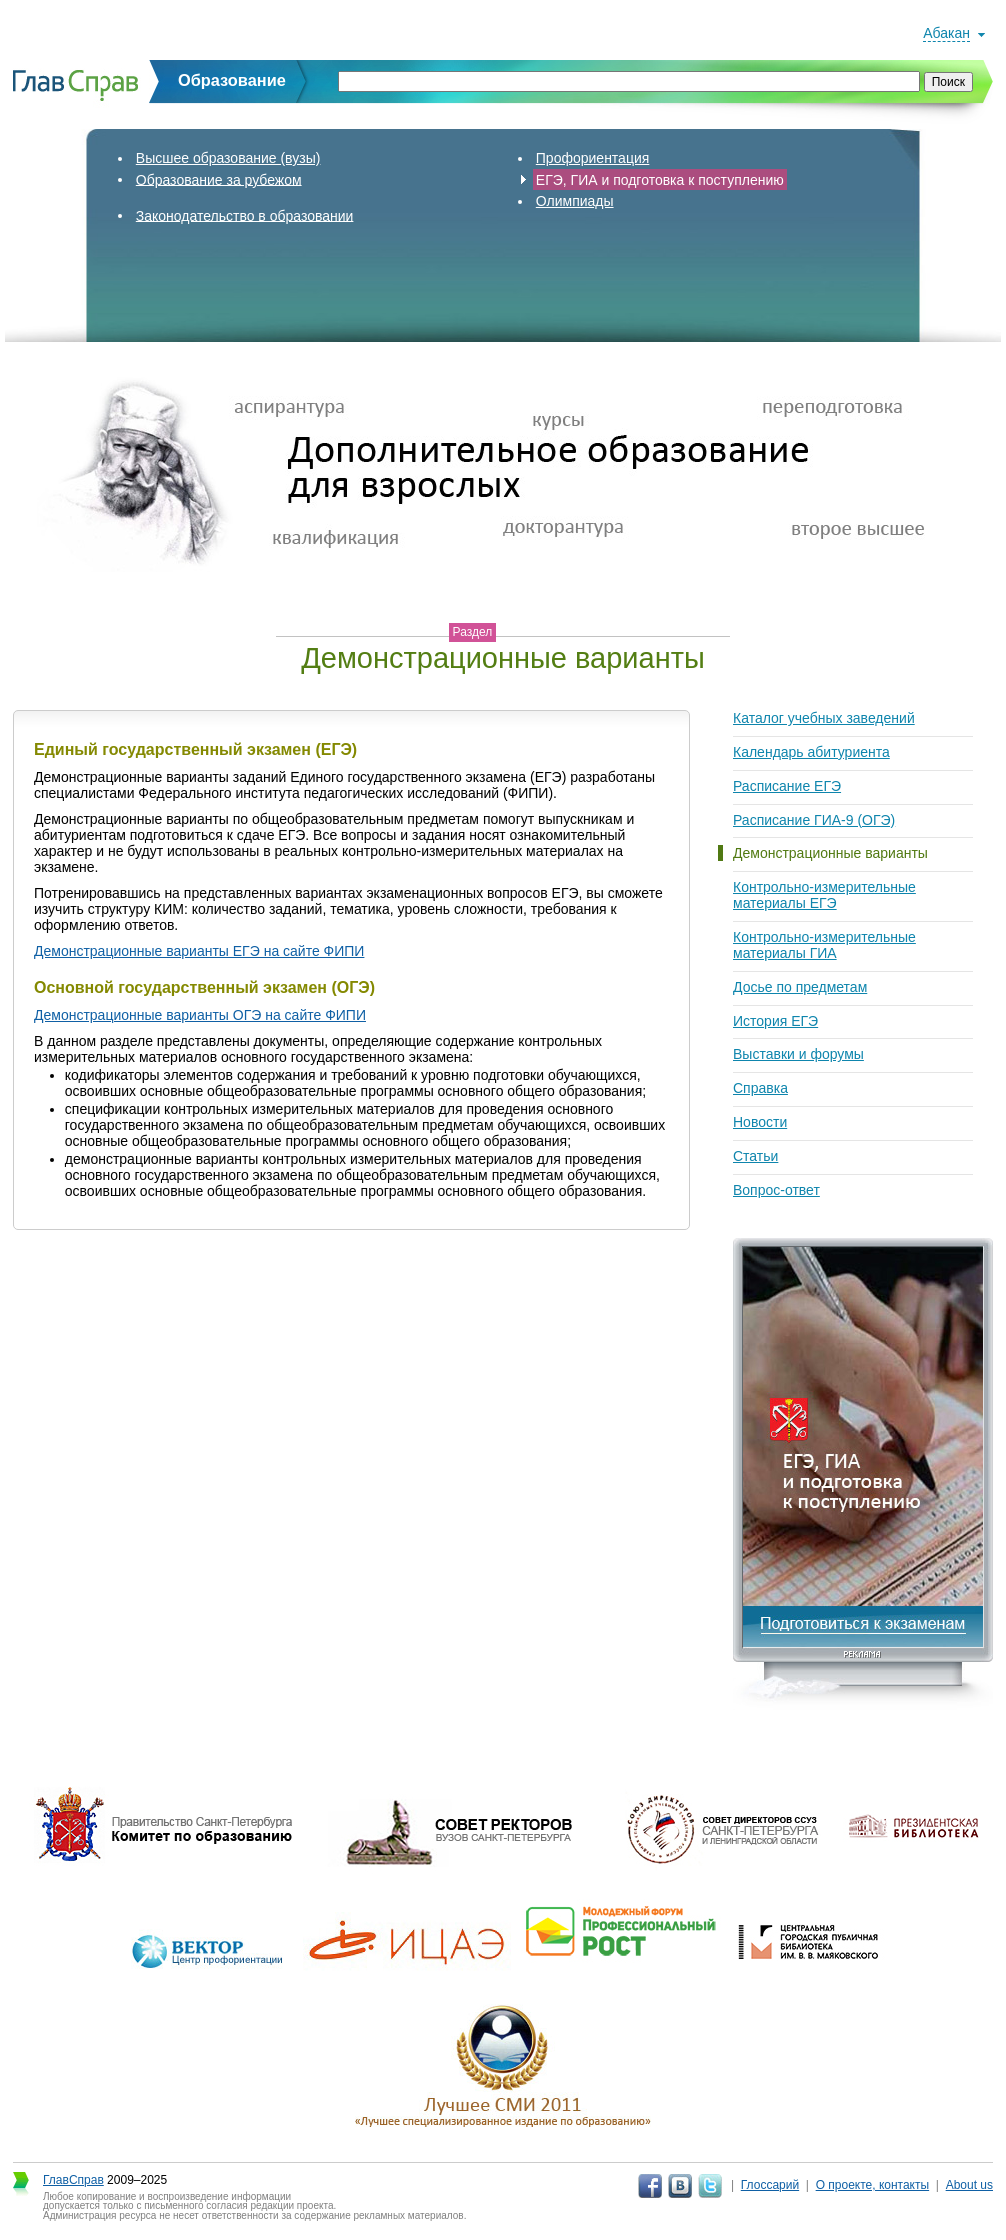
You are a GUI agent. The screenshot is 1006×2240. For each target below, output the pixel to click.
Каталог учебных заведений (824, 718)
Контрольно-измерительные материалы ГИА (824, 945)
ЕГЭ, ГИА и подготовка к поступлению (660, 179)
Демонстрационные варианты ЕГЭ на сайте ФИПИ (199, 951)
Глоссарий (770, 2185)
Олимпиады (575, 201)
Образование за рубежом (219, 179)
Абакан (946, 33)
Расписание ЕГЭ (787, 786)
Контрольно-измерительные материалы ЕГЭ (824, 895)
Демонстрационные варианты (830, 853)
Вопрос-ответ (776, 1190)
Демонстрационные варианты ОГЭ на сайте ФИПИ (200, 1015)
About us (969, 2185)
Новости (760, 1122)
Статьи (755, 1156)
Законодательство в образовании (245, 215)
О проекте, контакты (873, 2185)
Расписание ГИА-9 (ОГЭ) (814, 820)
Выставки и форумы (798, 1054)
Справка (760, 1088)
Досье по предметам (800, 987)
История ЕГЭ (775, 1021)
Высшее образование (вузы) (228, 158)
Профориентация (593, 158)
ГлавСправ (73, 2180)
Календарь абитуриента (811, 752)
